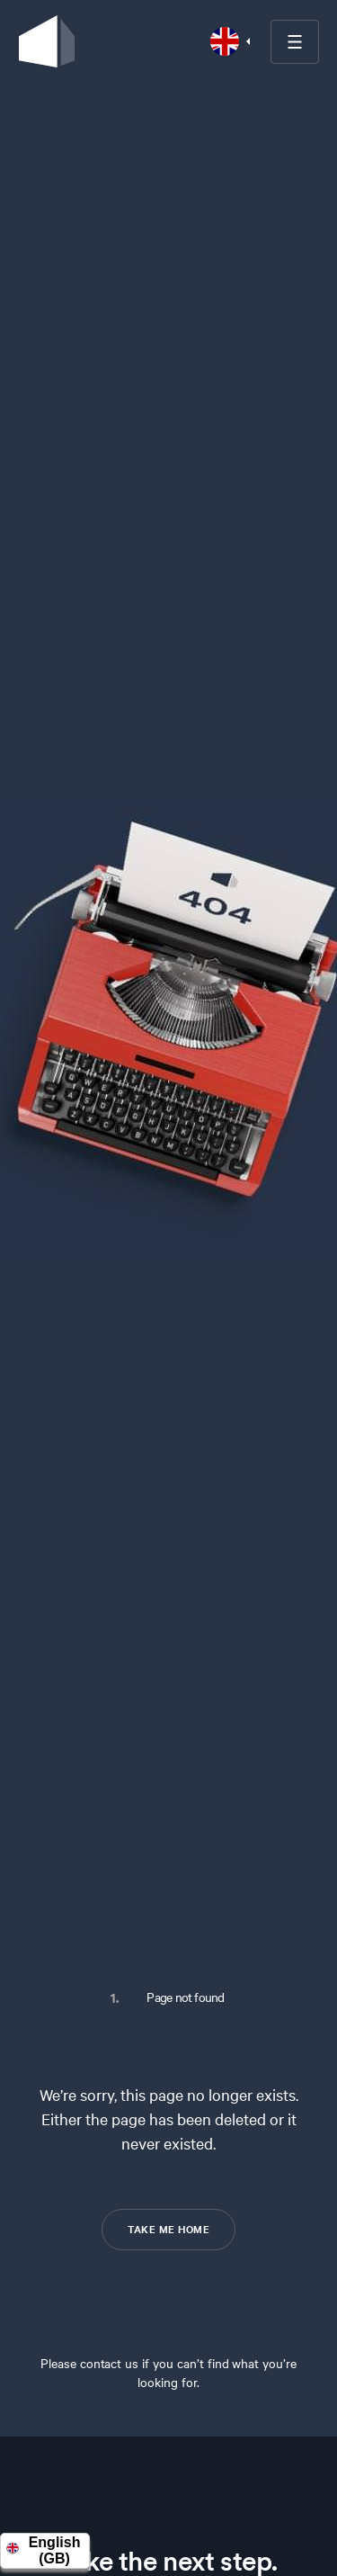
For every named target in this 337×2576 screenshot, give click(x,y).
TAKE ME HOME (168, 2228)
